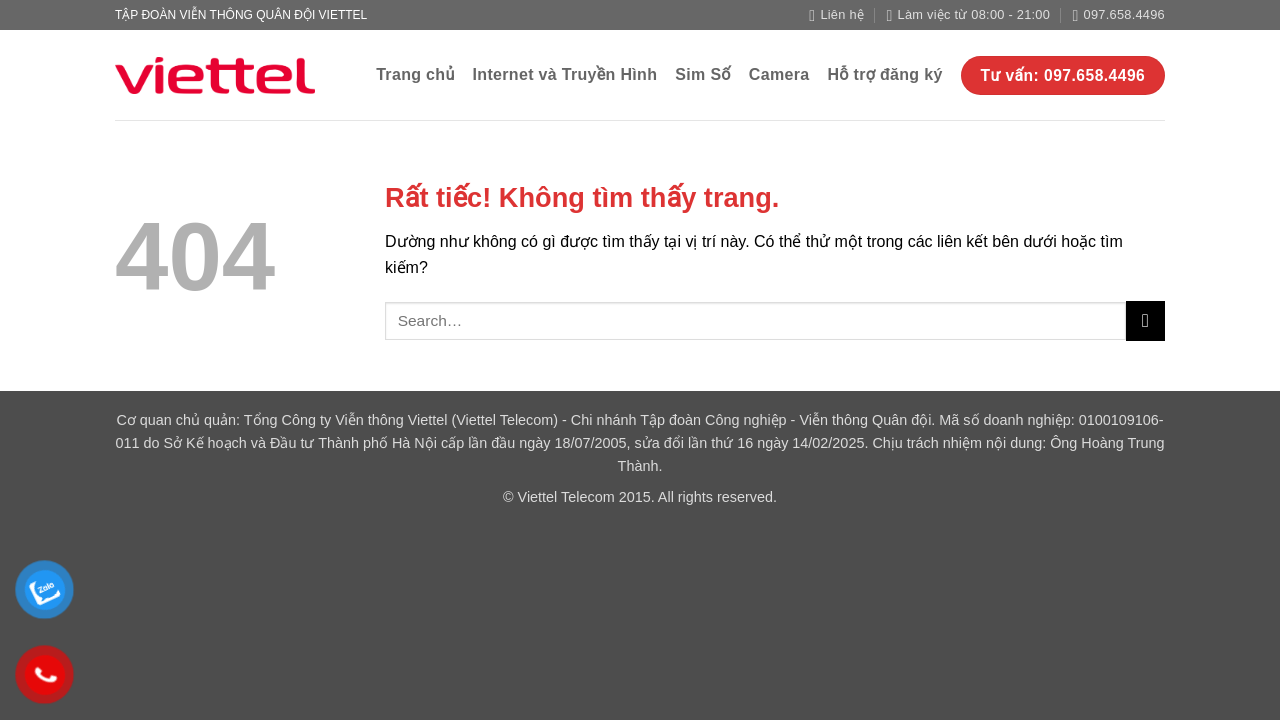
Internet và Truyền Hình (565, 74)
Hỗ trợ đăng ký (884, 74)
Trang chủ (415, 74)
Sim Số (703, 74)
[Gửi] (1145, 320)
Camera (779, 74)
